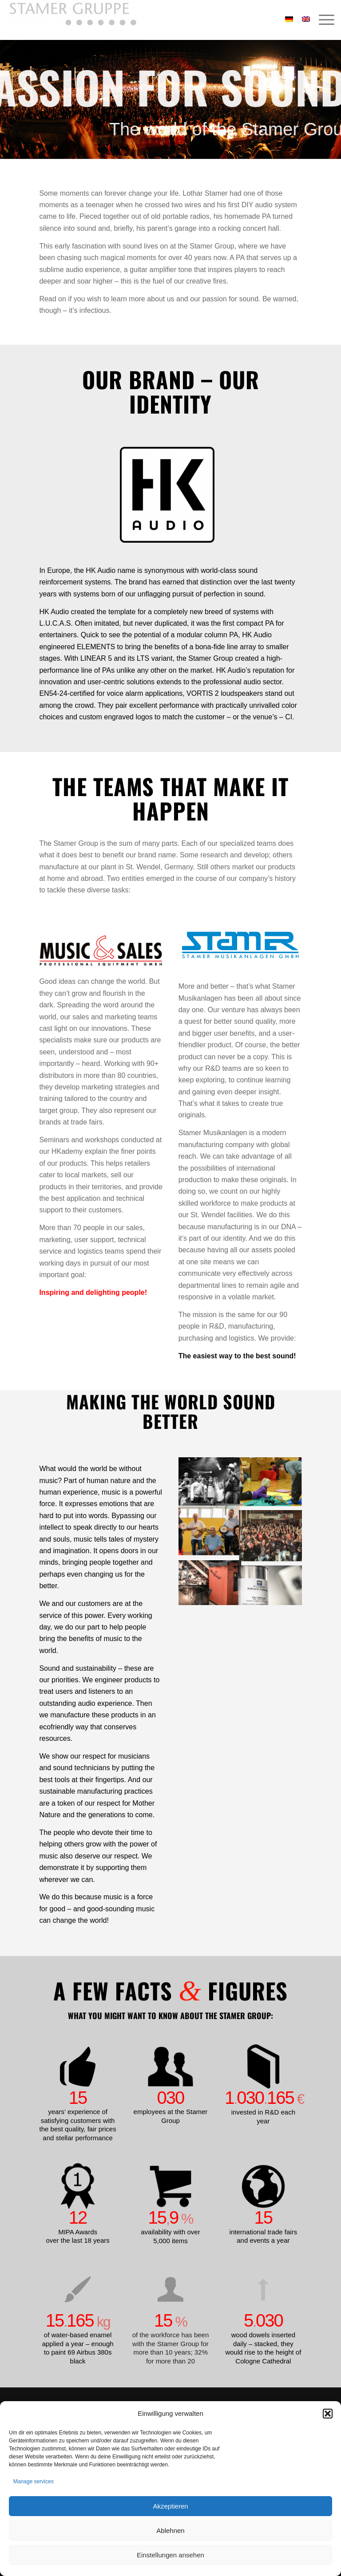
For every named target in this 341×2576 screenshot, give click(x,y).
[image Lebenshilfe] (209, 1531)
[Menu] (322, 20)
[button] (327, 2413)
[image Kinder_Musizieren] (209, 1482)
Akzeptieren (170, 2506)
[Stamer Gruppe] (73, 20)
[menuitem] (322, 20)
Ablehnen (170, 2530)
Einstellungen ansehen (170, 2555)
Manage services (33, 2481)
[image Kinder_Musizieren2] (271, 1482)
